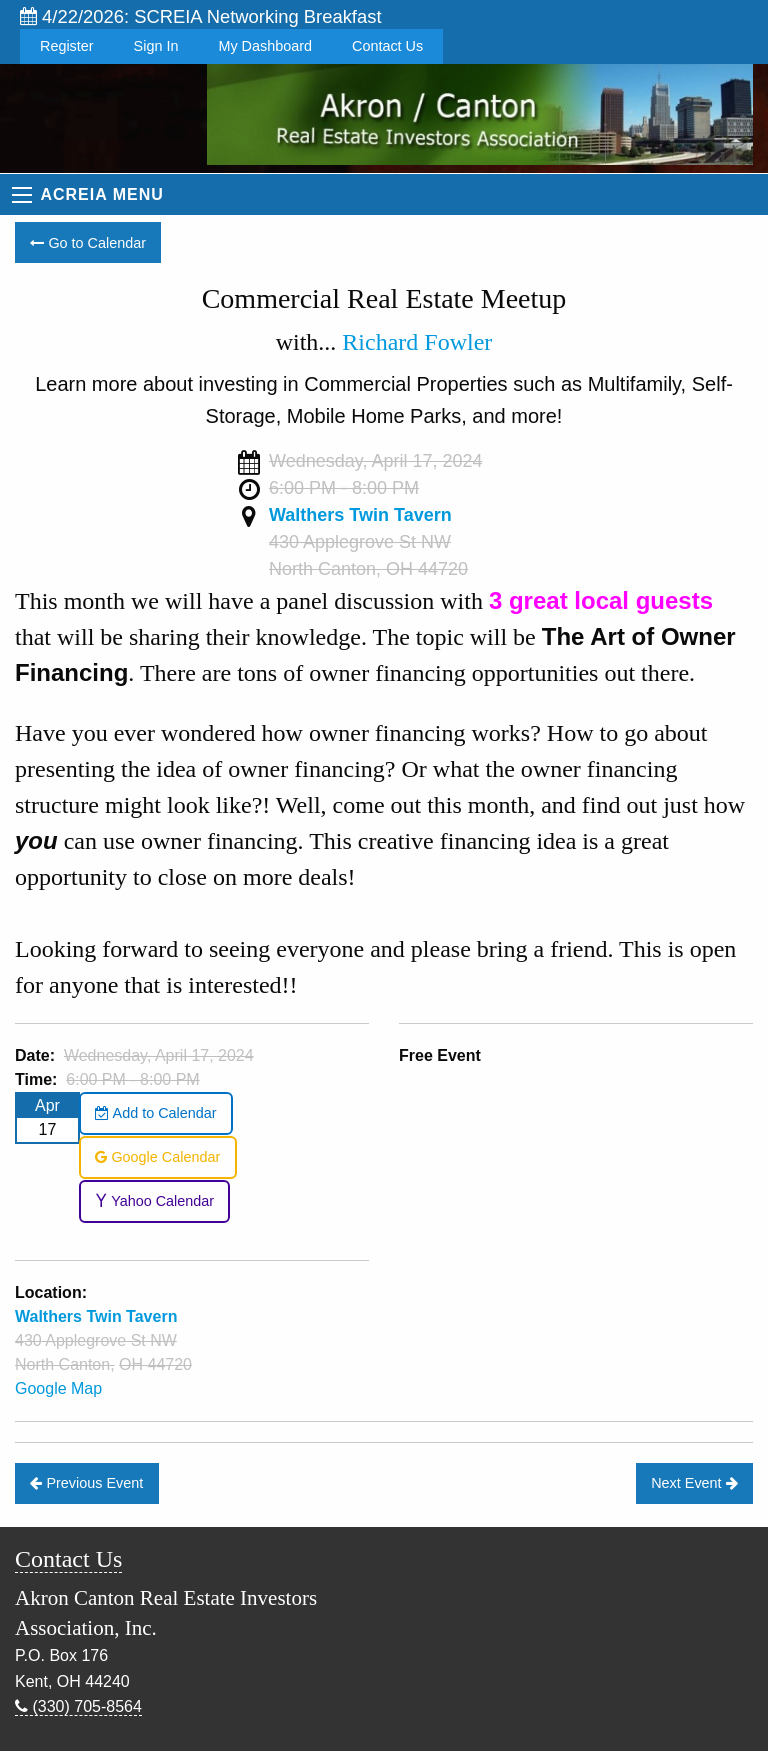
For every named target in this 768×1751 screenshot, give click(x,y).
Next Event (694, 1483)
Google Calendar (157, 1157)
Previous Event (86, 1483)
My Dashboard (265, 46)
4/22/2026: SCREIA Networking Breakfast (201, 16)
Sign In (156, 46)
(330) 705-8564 (78, 1706)
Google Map (58, 1388)
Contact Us (387, 46)
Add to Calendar (155, 1113)
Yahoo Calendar (154, 1201)
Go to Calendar (88, 243)
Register (67, 46)
